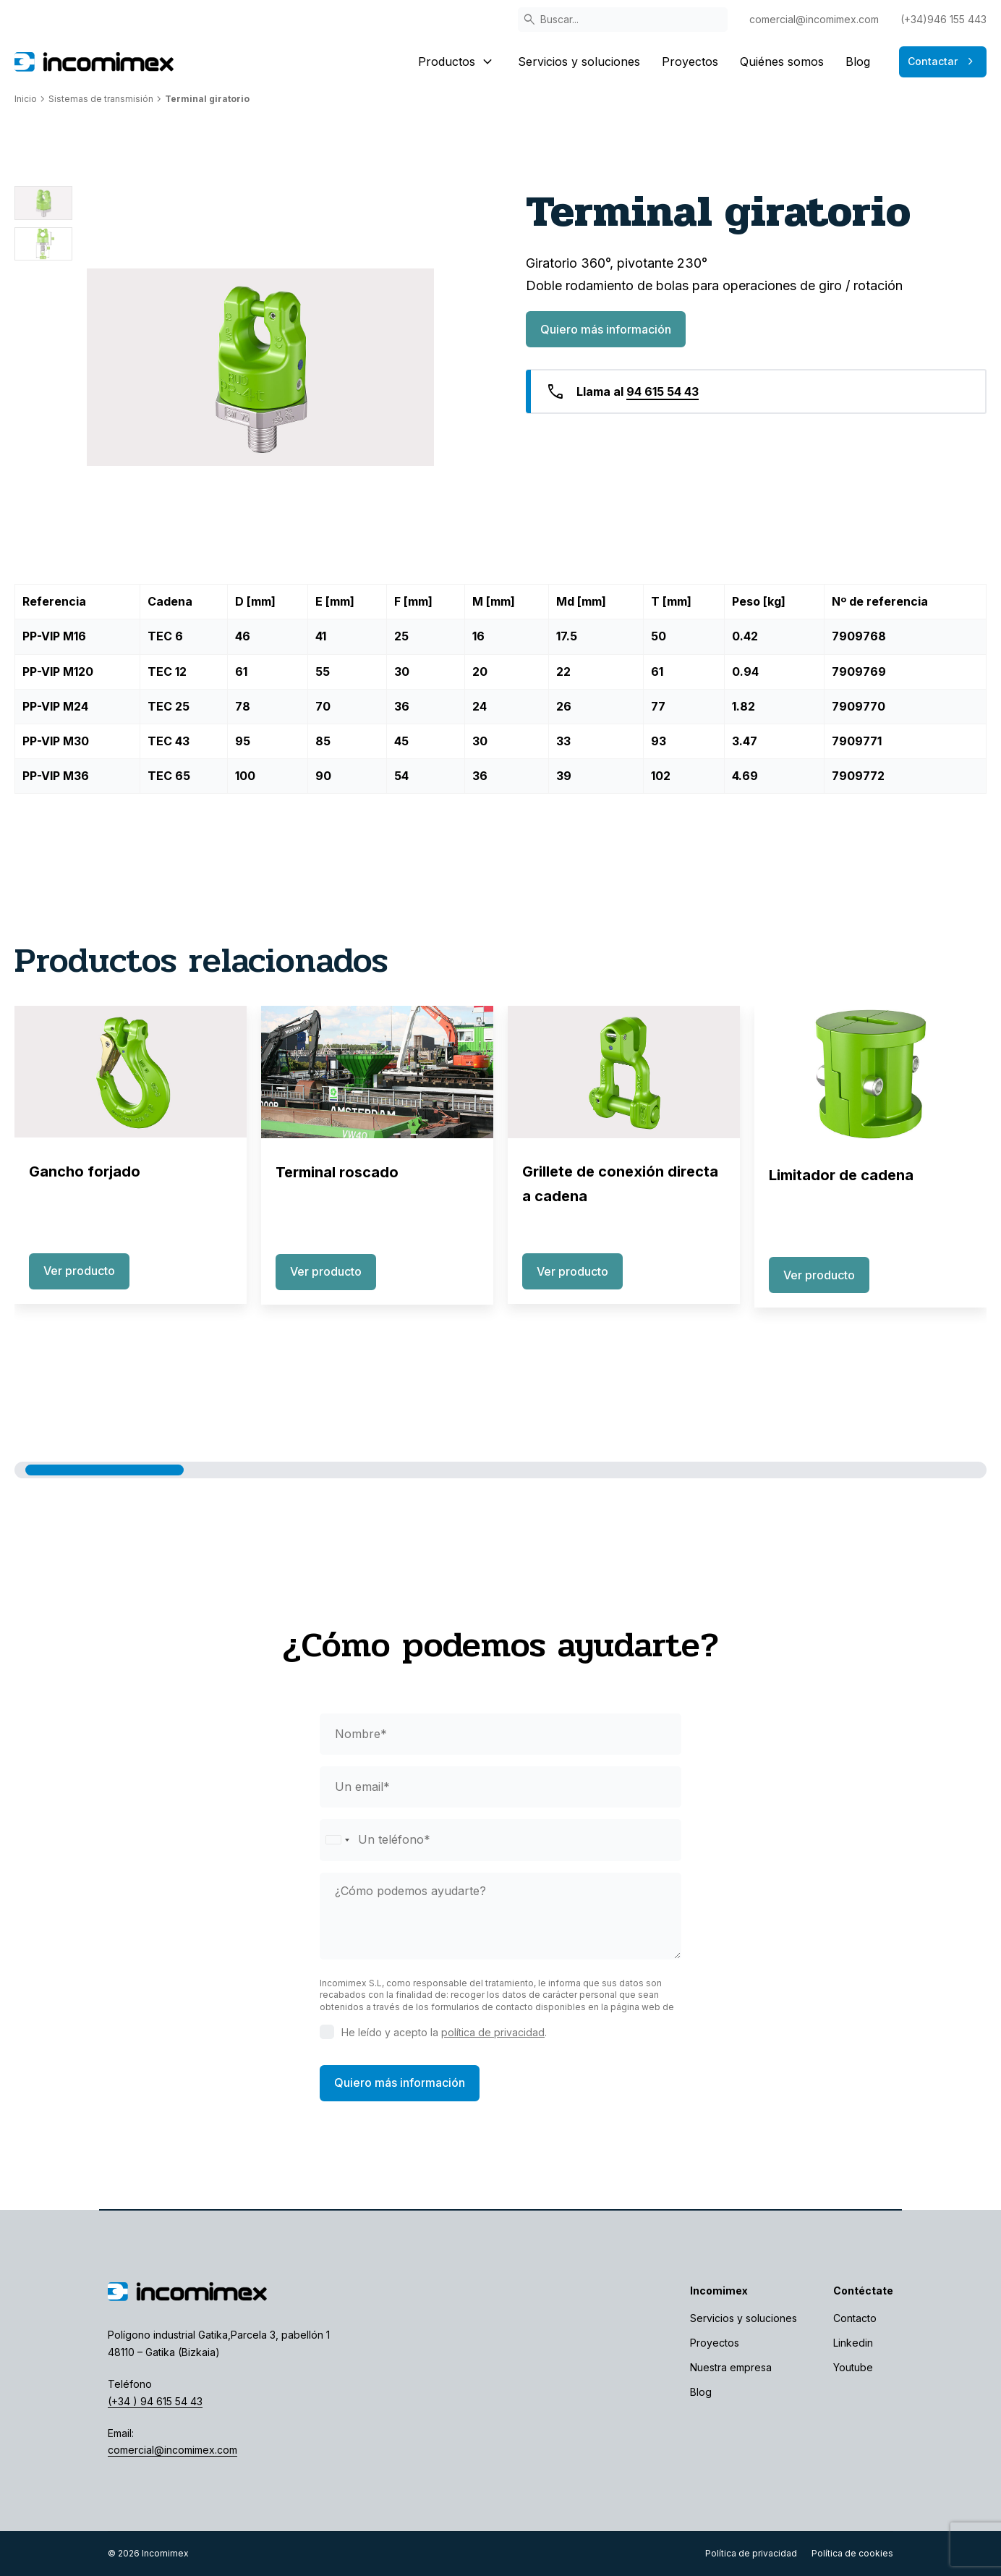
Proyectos (690, 61)
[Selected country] (337, 1840)
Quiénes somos (782, 61)
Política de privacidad (751, 2553)
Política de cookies (852, 2553)
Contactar (943, 61)
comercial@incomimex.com (814, 19)
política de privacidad (493, 2032)
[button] (104, 1470)
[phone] (500, 1839)
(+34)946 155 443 (943, 19)
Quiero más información (605, 329)
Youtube (853, 2367)
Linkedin (853, 2342)
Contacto (855, 2318)
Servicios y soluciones (579, 61)
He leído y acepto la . (444, 2032)
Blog (857, 61)
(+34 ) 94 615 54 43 (155, 2401)
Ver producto (79, 1270)
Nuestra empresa (731, 2367)
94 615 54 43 (662, 391)
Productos (457, 61)
